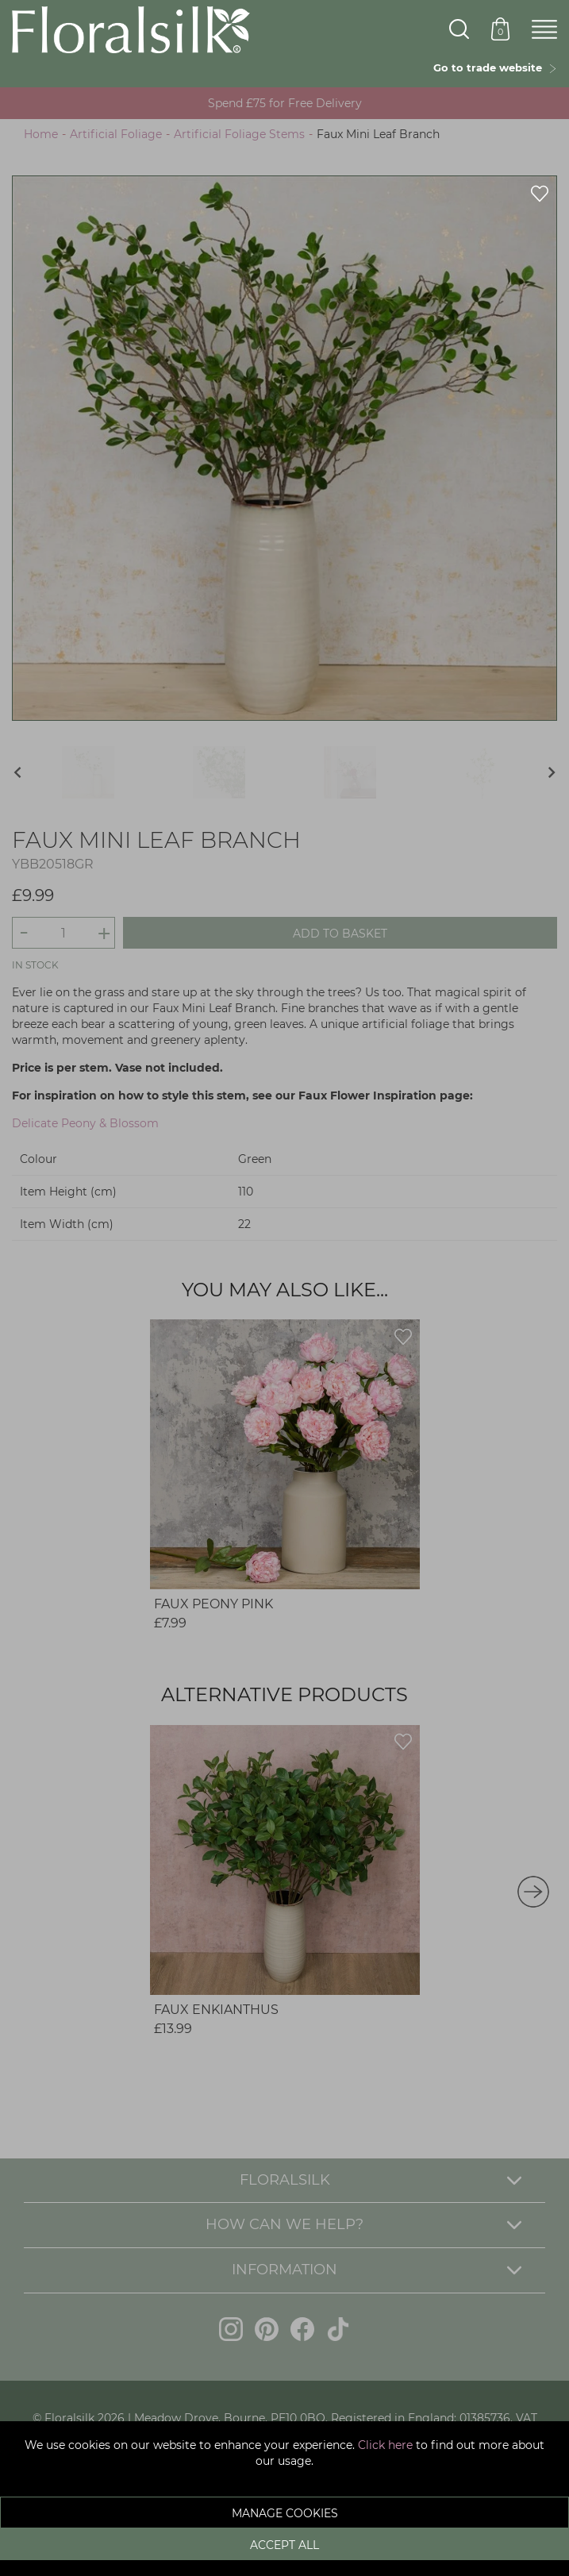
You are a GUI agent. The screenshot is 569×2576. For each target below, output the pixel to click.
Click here (385, 2445)
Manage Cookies (285, 2513)
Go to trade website (495, 67)
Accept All (284, 2545)
